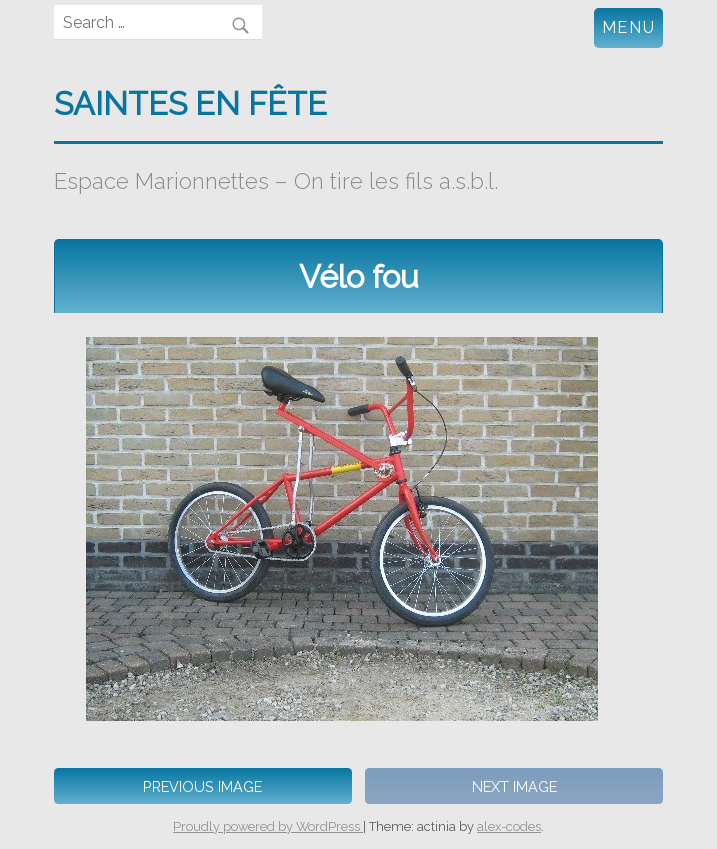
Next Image (514, 786)
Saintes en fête (190, 103)
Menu (628, 27)
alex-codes (509, 826)
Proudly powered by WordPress (268, 826)
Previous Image (202, 786)
